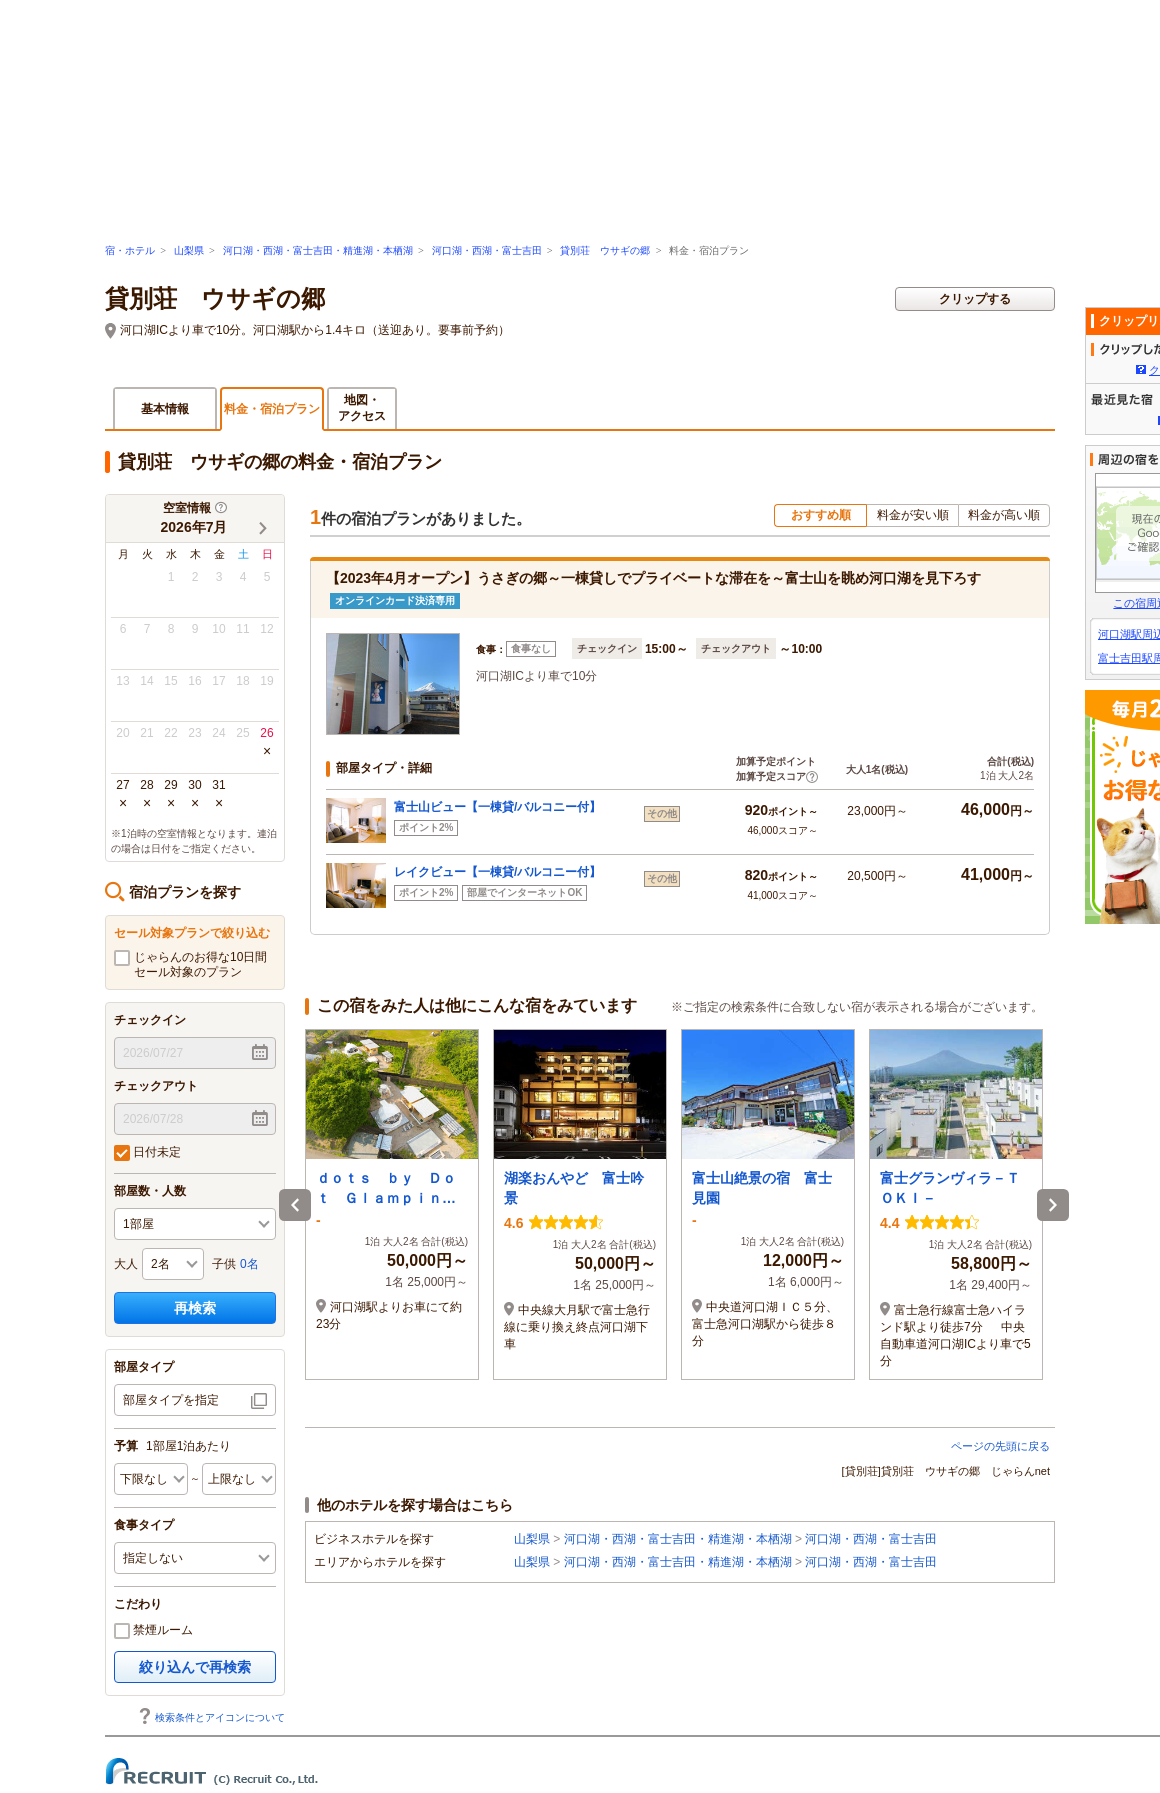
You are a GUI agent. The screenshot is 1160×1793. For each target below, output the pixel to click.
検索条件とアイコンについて (211, 1717)
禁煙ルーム (153, 1631)
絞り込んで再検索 (195, 1667)
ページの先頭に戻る (1000, 1446)
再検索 (195, 1308)
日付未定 (147, 1153)
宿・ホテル (130, 250)
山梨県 (189, 250)
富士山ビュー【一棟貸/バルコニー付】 (497, 807)
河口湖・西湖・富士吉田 (487, 250)
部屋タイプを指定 (171, 1400)
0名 (249, 1264)
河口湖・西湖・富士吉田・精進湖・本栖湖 (318, 250)
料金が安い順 (913, 515)
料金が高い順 (1004, 515)
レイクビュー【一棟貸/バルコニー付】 (497, 872)
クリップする (975, 299)
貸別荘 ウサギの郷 (605, 250)
